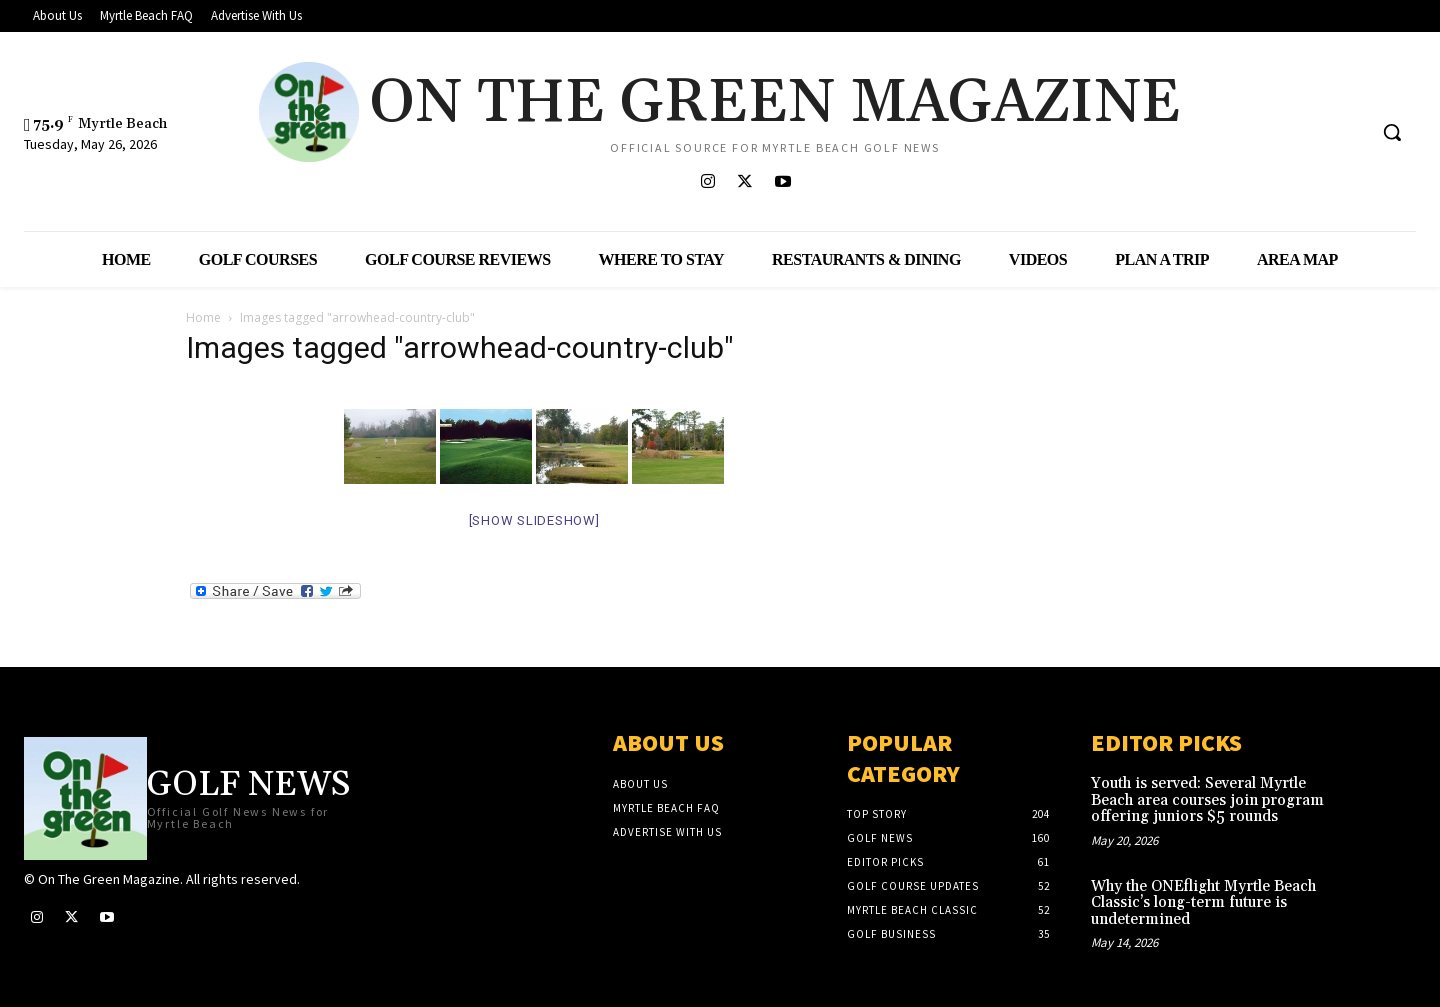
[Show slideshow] (534, 520)
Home (203, 317)
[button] (1392, 132)
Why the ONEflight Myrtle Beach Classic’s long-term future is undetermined (1203, 903)
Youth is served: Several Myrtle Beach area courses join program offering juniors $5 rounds (1207, 800)
